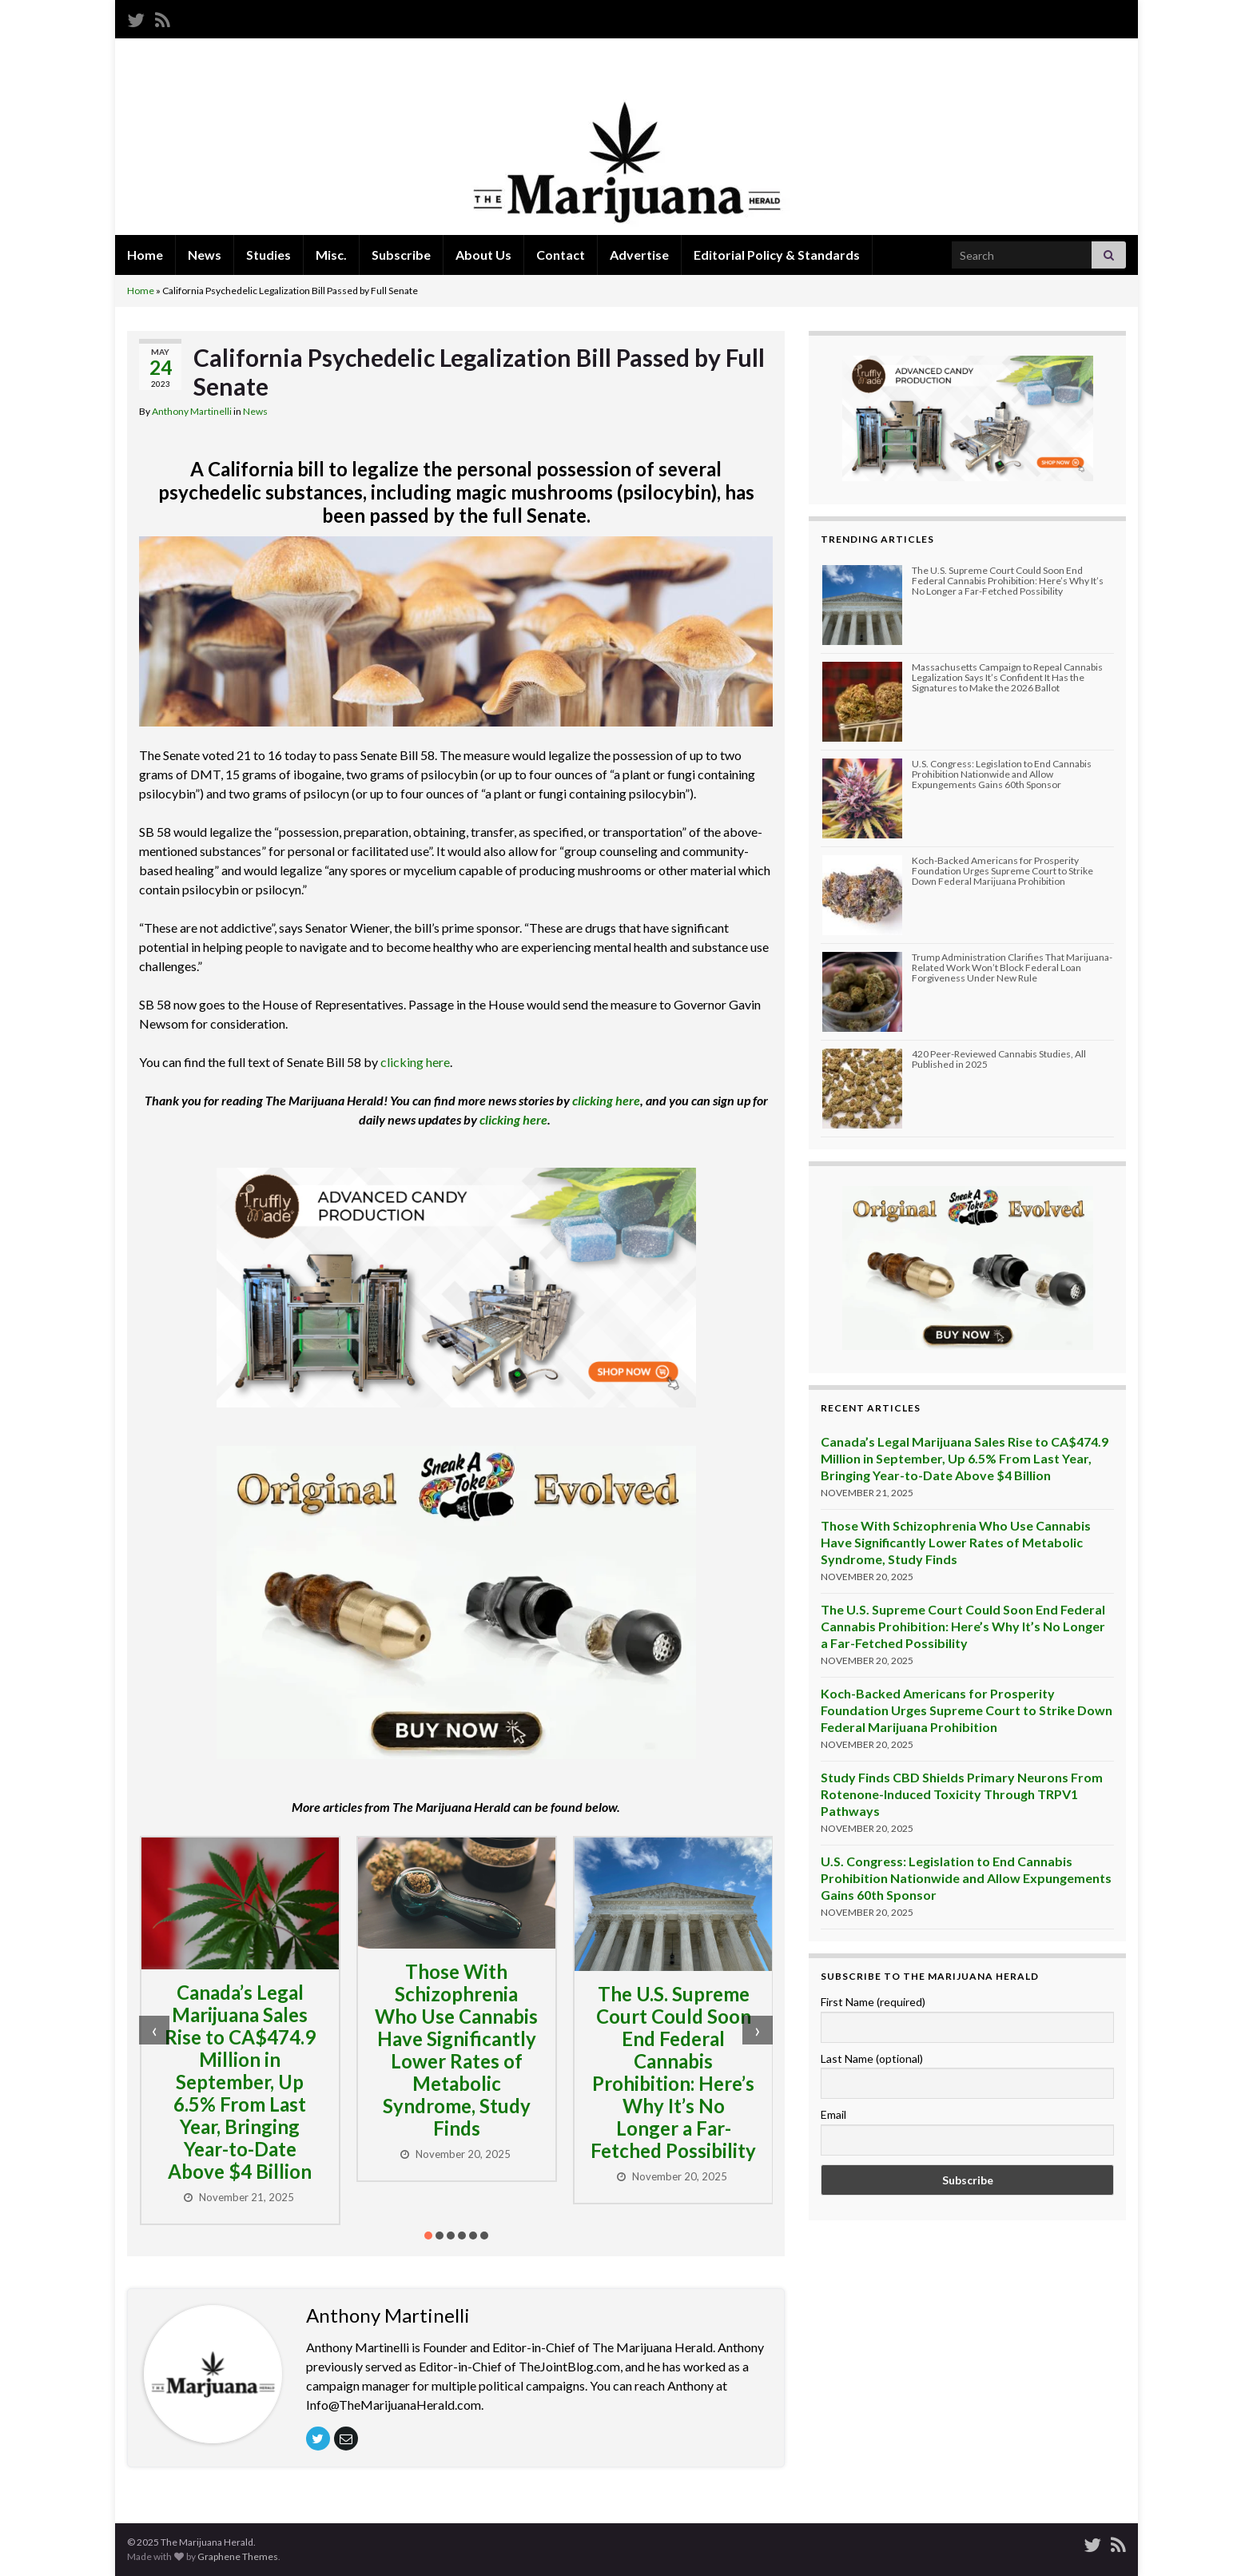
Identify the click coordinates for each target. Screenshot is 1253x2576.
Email (833, 2114)
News (204, 254)
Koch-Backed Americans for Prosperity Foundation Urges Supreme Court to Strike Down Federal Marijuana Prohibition (1002, 870)
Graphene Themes (237, 2556)
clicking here (415, 1061)
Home (145, 254)
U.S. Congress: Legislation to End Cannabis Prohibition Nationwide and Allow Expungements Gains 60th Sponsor (1002, 774)
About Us (483, 254)
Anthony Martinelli (192, 411)
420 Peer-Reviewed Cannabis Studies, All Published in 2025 (999, 1059)
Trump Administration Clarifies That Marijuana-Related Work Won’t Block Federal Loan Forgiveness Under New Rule (1012, 967)
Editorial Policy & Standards (777, 254)
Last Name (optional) (872, 2058)
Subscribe (401, 254)
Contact (560, 254)
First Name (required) (873, 2002)
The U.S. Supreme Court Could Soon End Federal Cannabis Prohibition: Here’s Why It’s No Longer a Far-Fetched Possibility (673, 2072)
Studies (268, 254)
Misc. (331, 254)
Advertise (639, 254)
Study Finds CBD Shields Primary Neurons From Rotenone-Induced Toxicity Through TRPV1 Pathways (962, 1794)
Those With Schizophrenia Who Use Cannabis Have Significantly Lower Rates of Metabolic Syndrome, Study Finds (456, 2050)
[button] (428, 2236)
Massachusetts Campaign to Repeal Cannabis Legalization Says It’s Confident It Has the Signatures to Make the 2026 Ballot (1007, 677)
